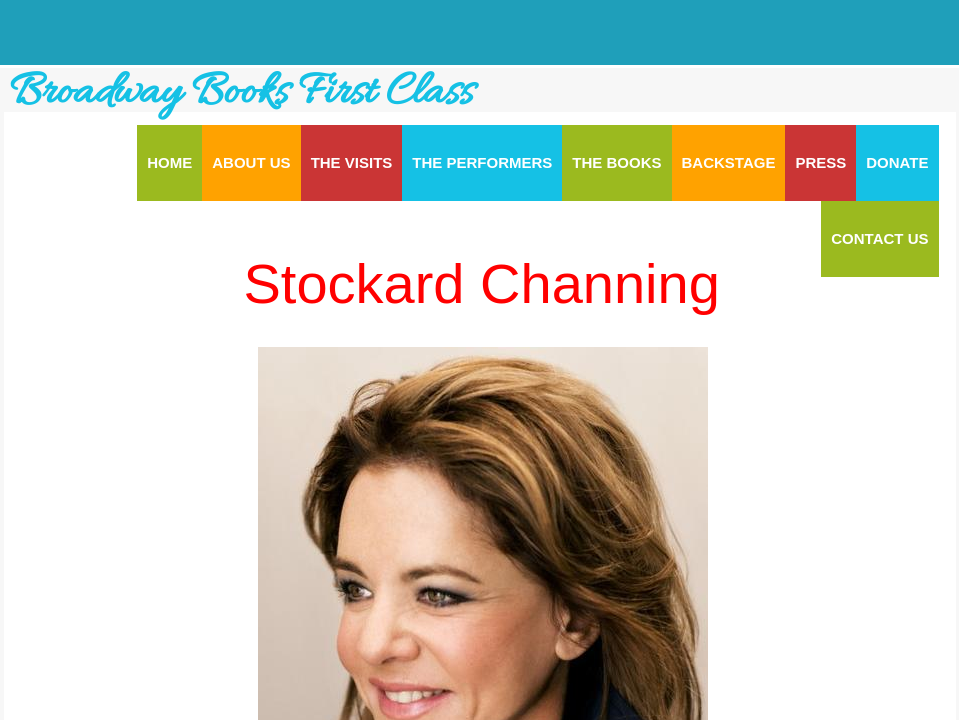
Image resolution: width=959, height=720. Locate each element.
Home (169, 162)
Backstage (729, 162)
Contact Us (879, 238)
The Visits (352, 162)
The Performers (482, 162)
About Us (251, 162)
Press (820, 162)
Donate (897, 162)
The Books (616, 162)
